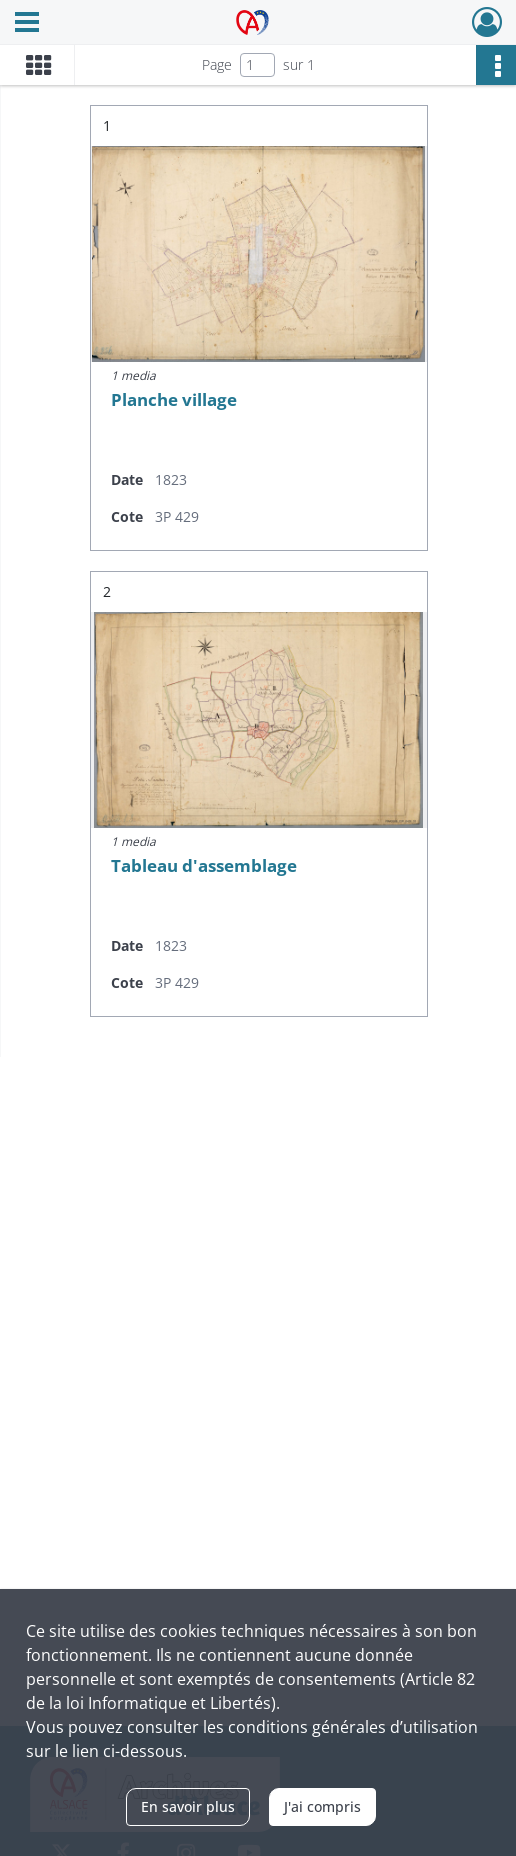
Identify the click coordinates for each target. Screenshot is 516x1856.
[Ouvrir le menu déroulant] (27, 24)
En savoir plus (188, 1806)
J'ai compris (322, 1806)
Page (217, 64)
